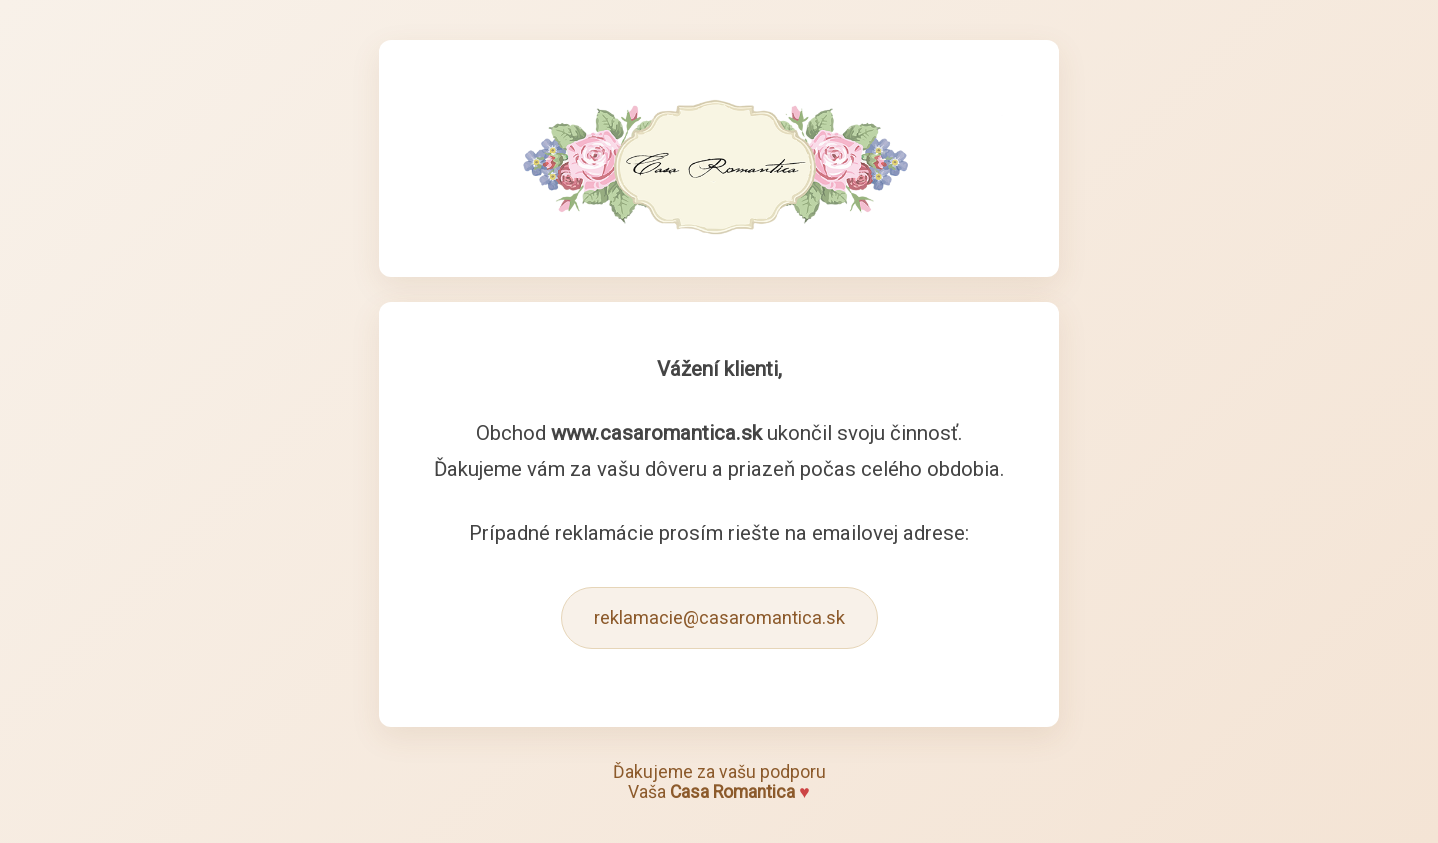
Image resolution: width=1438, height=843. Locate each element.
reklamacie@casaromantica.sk (719, 617)
